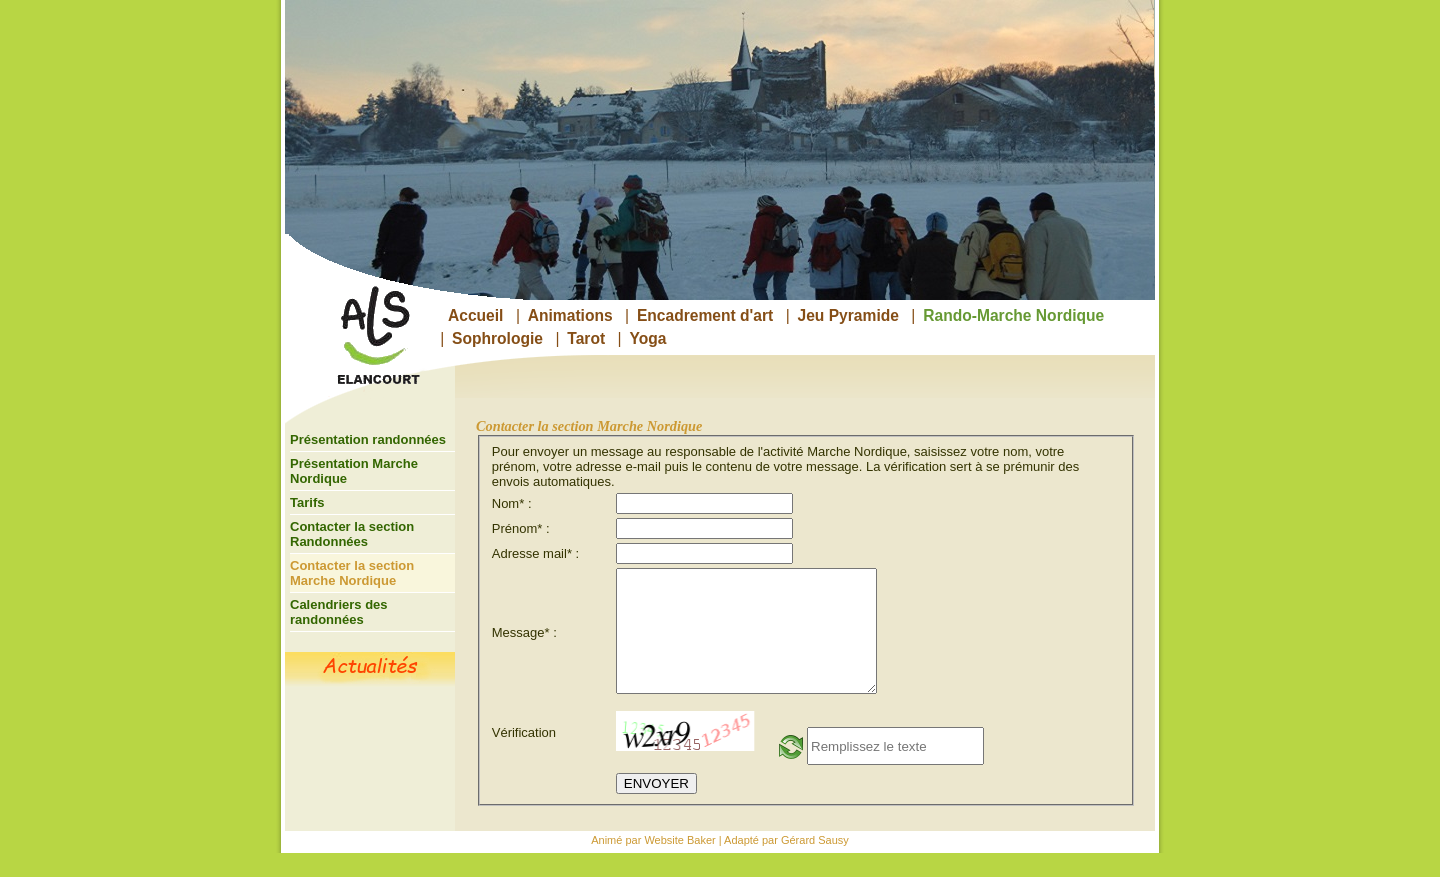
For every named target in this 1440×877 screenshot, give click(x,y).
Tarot (586, 338)
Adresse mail (532, 553)
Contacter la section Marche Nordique (352, 573)
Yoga (647, 338)
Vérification (524, 756)
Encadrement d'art (705, 315)
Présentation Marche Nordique (354, 471)
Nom (508, 503)
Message (521, 644)
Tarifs (307, 502)
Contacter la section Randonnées (352, 534)
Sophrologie (497, 338)
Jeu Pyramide (848, 315)
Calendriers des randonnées (339, 612)
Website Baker (679, 864)
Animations (570, 315)
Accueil (475, 315)
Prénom (517, 528)
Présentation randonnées (368, 439)
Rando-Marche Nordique (1013, 315)
